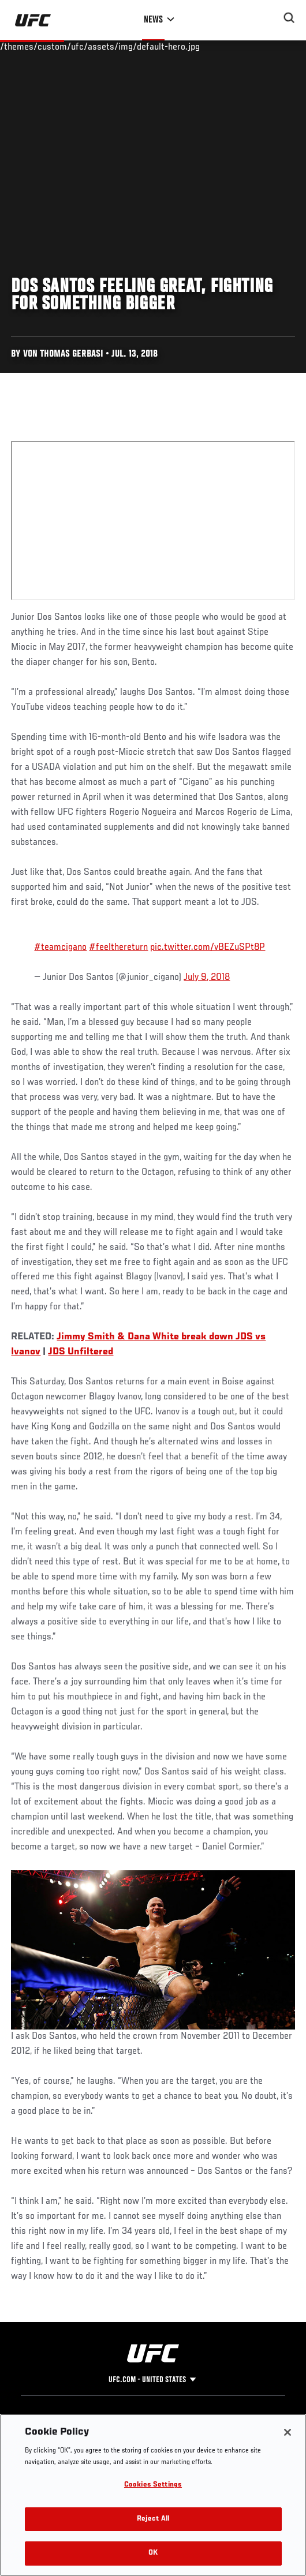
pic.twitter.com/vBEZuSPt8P (207, 947)
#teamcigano (60, 947)
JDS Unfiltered (80, 1352)
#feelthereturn (118, 947)
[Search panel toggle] (289, 18)
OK (153, 2553)
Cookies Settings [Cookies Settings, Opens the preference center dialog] (153, 2485)
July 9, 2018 (207, 977)
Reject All (153, 2519)
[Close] (287, 2432)
